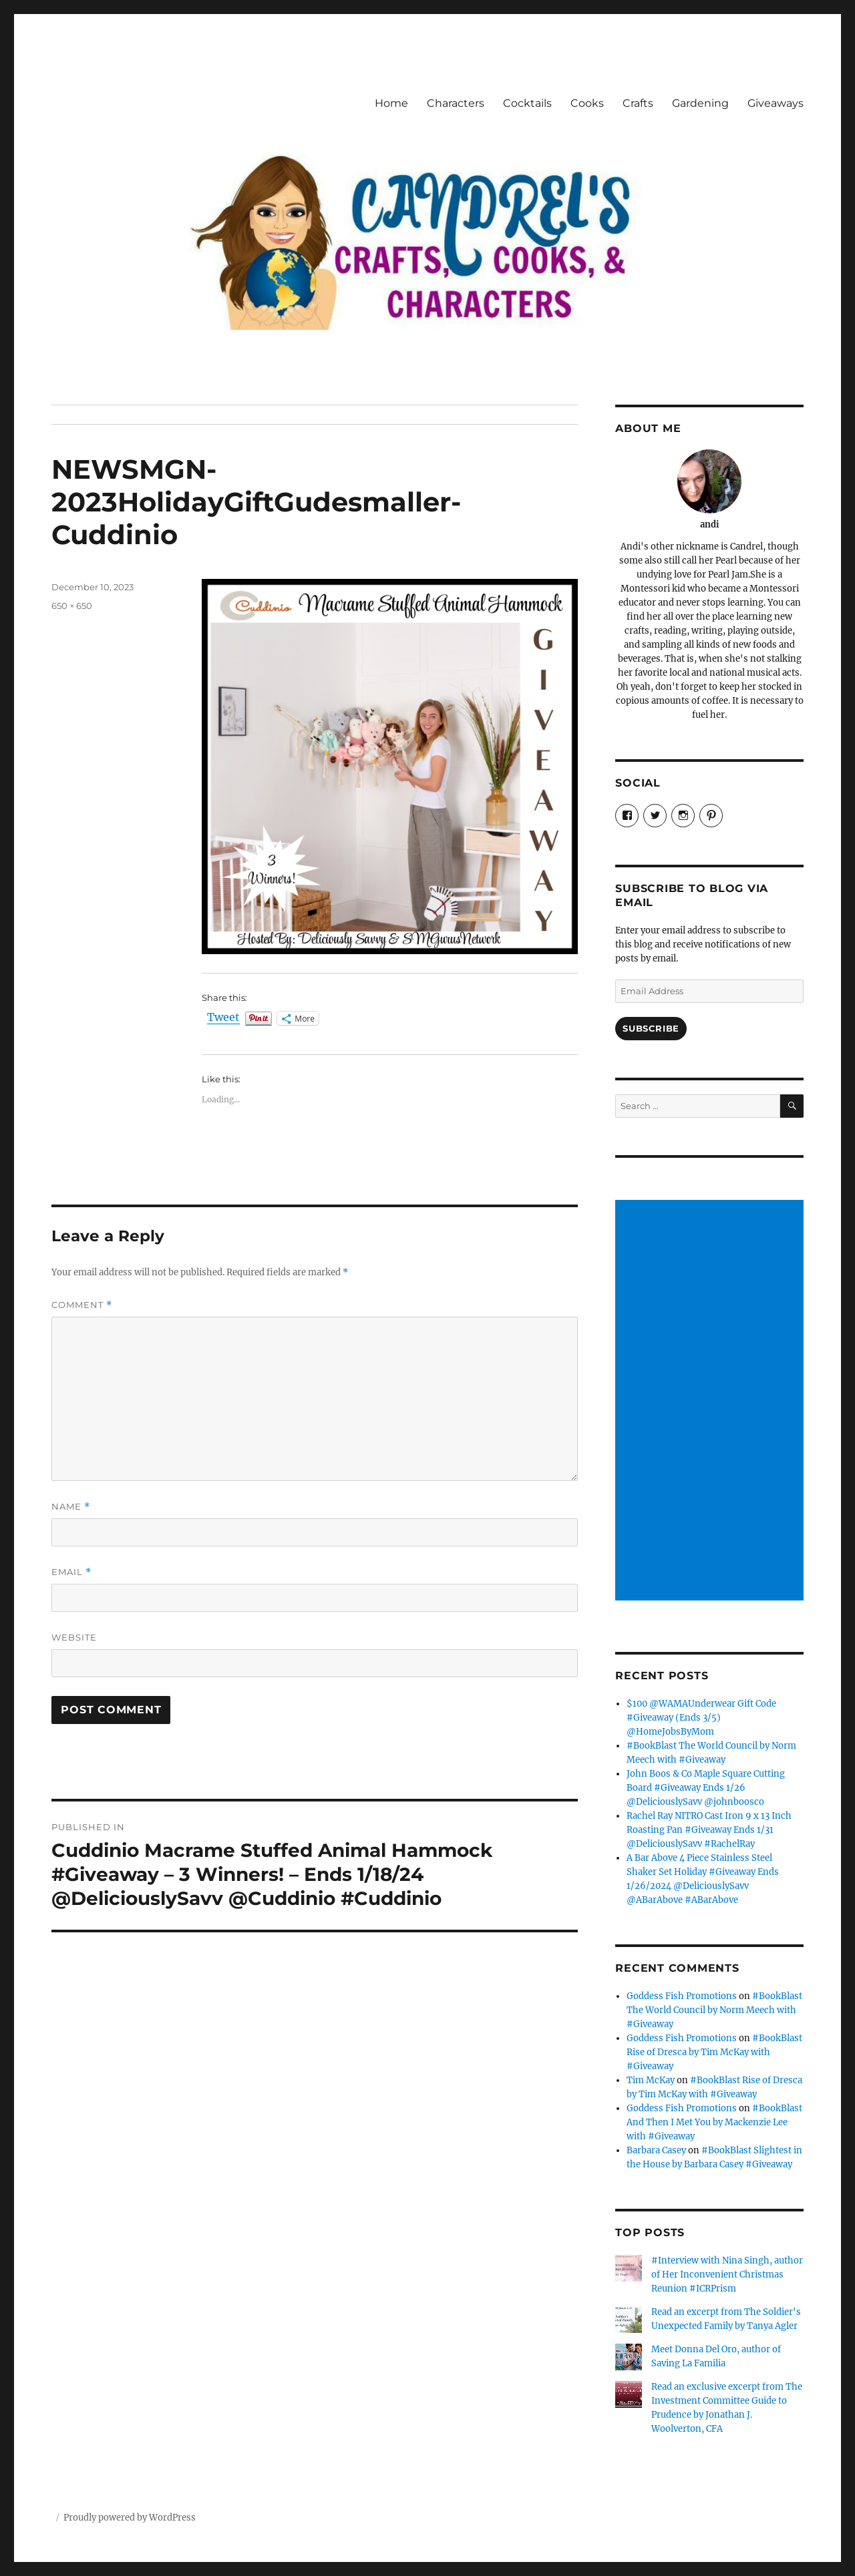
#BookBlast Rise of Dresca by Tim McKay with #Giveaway (714, 2052)
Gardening (700, 103)
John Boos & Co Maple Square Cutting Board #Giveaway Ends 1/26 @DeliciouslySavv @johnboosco (706, 1787)
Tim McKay (651, 2080)
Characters (455, 103)
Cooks (587, 103)
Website (74, 1637)
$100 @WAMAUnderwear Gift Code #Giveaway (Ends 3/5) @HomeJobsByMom (701, 1717)
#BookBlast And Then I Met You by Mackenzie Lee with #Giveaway (714, 2122)
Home (391, 103)
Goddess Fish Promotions (682, 1996)
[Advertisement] (712, 1401)
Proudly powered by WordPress (129, 2517)
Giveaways (775, 103)
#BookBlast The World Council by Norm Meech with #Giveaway (714, 2010)
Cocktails (527, 103)
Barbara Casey (656, 2150)
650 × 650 (71, 605)
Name (70, 1506)
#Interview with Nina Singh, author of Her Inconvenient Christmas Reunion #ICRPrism (727, 2274)
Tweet (223, 1018)
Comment (81, 1305)
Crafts (638, 103)
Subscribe (651, 1028)
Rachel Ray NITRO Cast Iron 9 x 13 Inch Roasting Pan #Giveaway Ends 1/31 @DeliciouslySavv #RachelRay (709, 1830)
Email (71, 1572)
